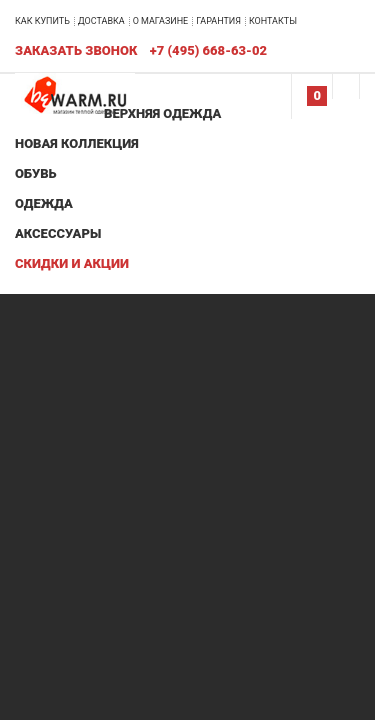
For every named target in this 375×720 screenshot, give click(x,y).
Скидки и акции (72, 263)
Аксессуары (58, 233)
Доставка (101, 21)
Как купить (42, 21)
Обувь (36, 173)
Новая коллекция (77, 143)
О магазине (161, 21)
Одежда (44, 203)
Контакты (273, 21)
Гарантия (218, 21)
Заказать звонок (76, 50)
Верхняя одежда (162, 113)
